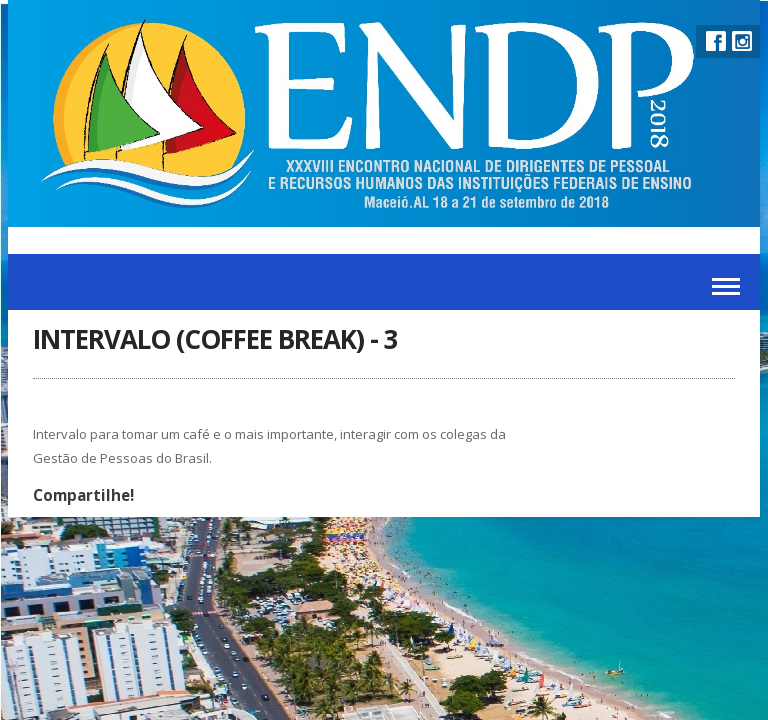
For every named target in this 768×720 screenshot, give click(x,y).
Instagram (742, 41)
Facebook (716, 41)
